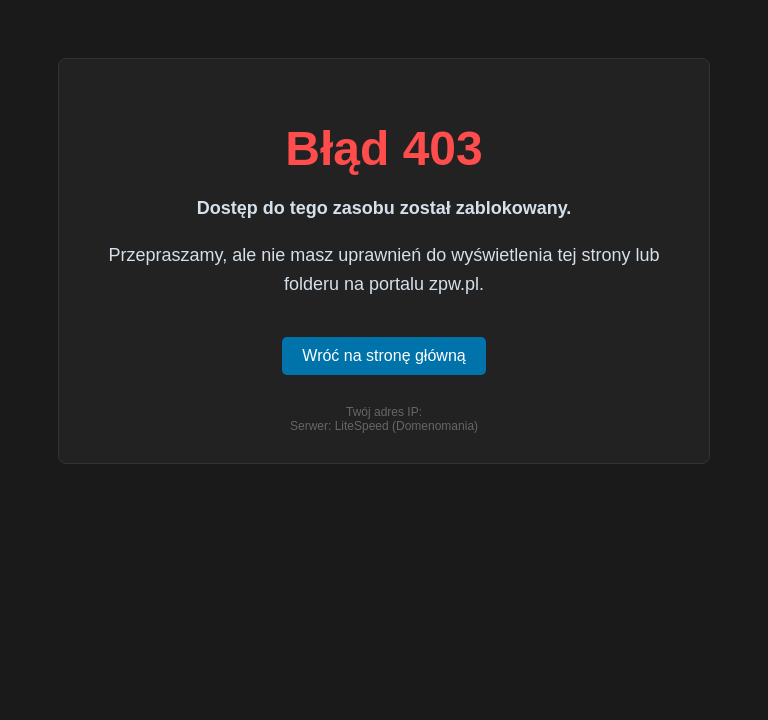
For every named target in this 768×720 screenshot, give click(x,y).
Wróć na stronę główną (383, 355)
